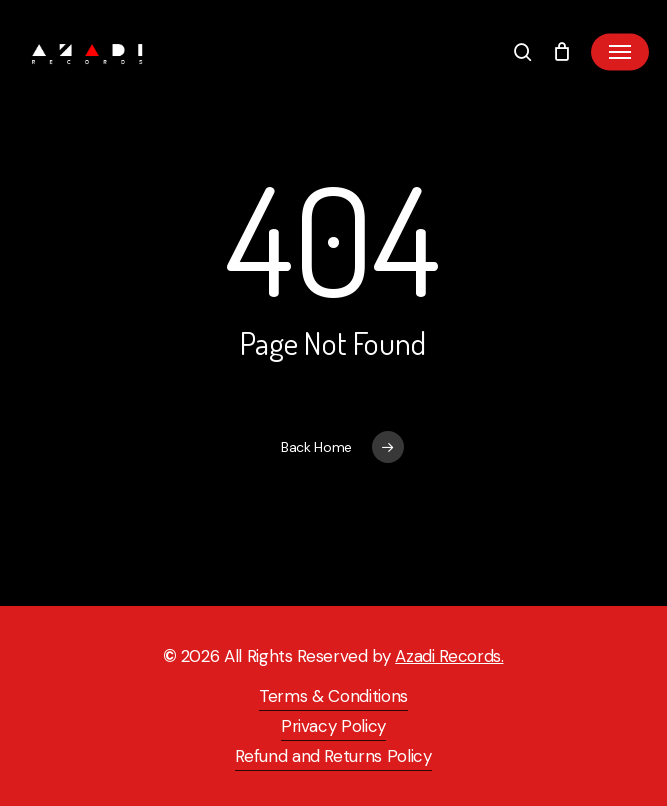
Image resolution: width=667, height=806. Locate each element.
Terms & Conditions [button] (333, 696)
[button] (620, 52)
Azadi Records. (449, 656)
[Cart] (561, 52)
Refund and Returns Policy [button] (333, 756)
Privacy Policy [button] (333, 726)
